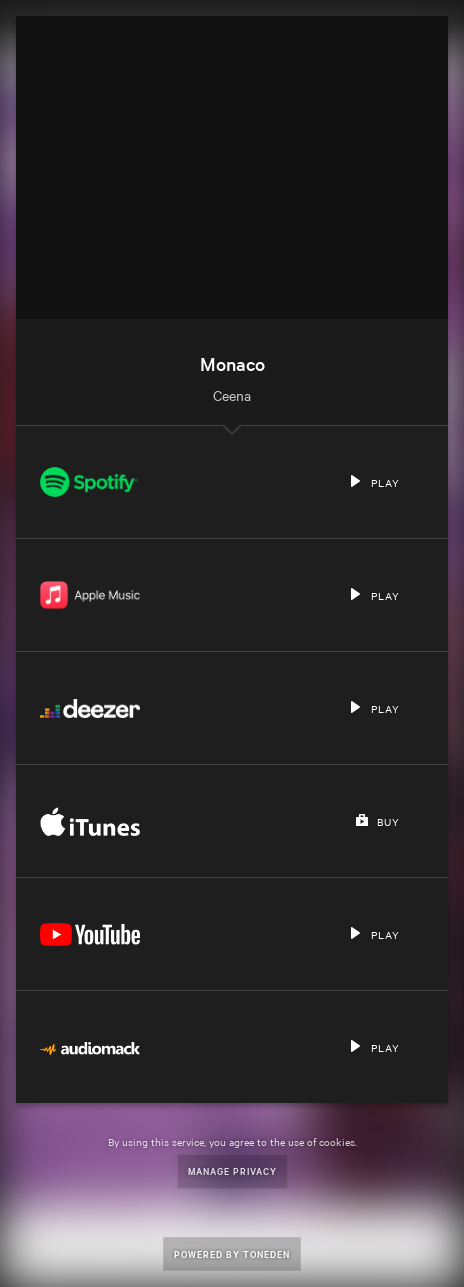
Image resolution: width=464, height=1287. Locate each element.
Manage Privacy (232, 1170)
